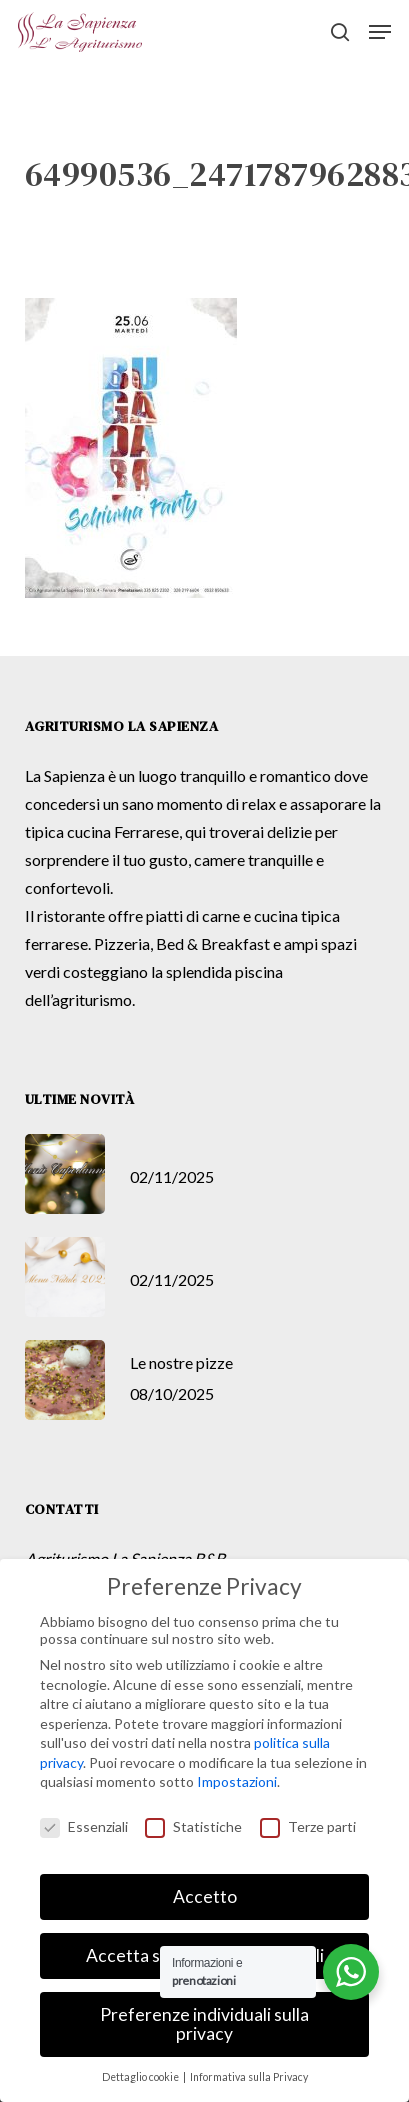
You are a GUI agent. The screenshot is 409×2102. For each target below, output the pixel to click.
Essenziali (84, 1826)
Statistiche (193, 1826)
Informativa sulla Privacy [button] (249, 2077)
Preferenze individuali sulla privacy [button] (204, 2024)
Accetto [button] (205, 1896)
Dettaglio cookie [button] (141, 2077)
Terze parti (308, 1826)
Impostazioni (237, 1781)
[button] (380, 32)
